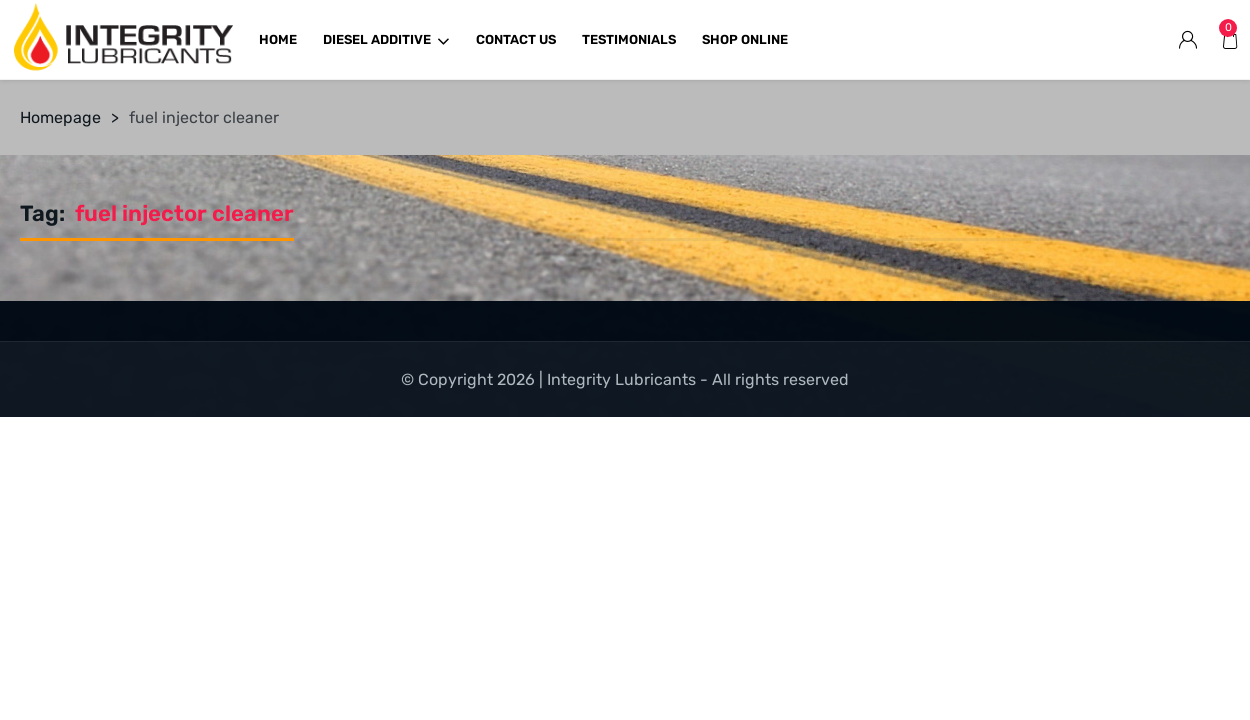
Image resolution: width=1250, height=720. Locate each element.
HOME (278, 39)
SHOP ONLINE (745, 39)
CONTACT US (516, 39)
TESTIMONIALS (629, 39)
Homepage (60, 117)
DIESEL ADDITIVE (387, 40)
